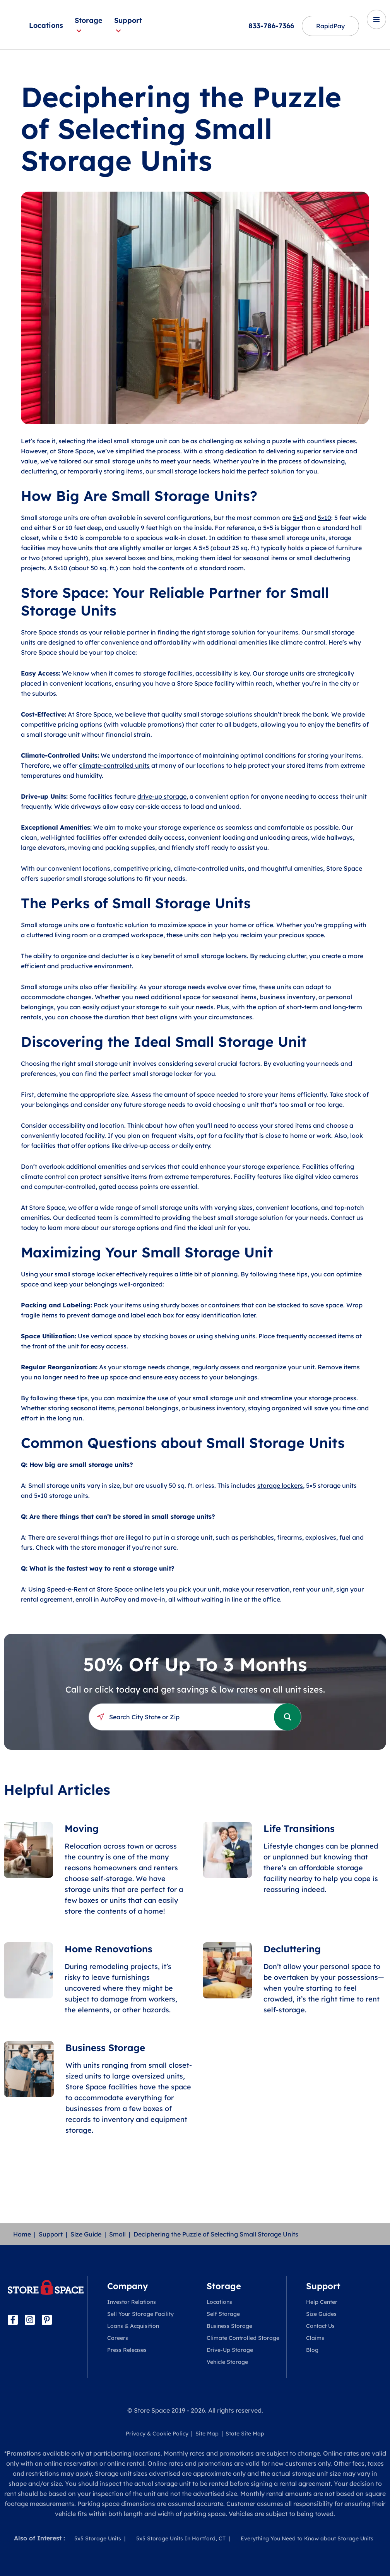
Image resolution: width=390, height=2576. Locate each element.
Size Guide (85, 2234)
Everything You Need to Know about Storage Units (307, 2538)
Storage (89, 25)
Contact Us (320, 2325)
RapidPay (330, 26)
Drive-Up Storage (230, 2349)
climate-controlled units (114, 765)
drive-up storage (161, 796)
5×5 (298, 517)
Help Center (321, 2301)
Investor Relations (131, 2301)
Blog (312, 2349)
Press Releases (127, 2349)
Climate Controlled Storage (243, 2337)
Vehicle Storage (227, 2361)
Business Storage (229, 2325)
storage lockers (280, 1485)
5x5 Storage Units (97, 2538)
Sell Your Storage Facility (140, 2313)
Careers (117, 2337)
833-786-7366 (271, 25)
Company (127, 2286)
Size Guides (321, 2313)
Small (117, 2234)
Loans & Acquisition (133, 2325)
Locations (46, 25)
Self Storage (223, 2313)
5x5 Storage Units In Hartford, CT (181, 2538)
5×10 (324, 517)
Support (128, 25)
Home (22, 2234)
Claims (315, 2337)
